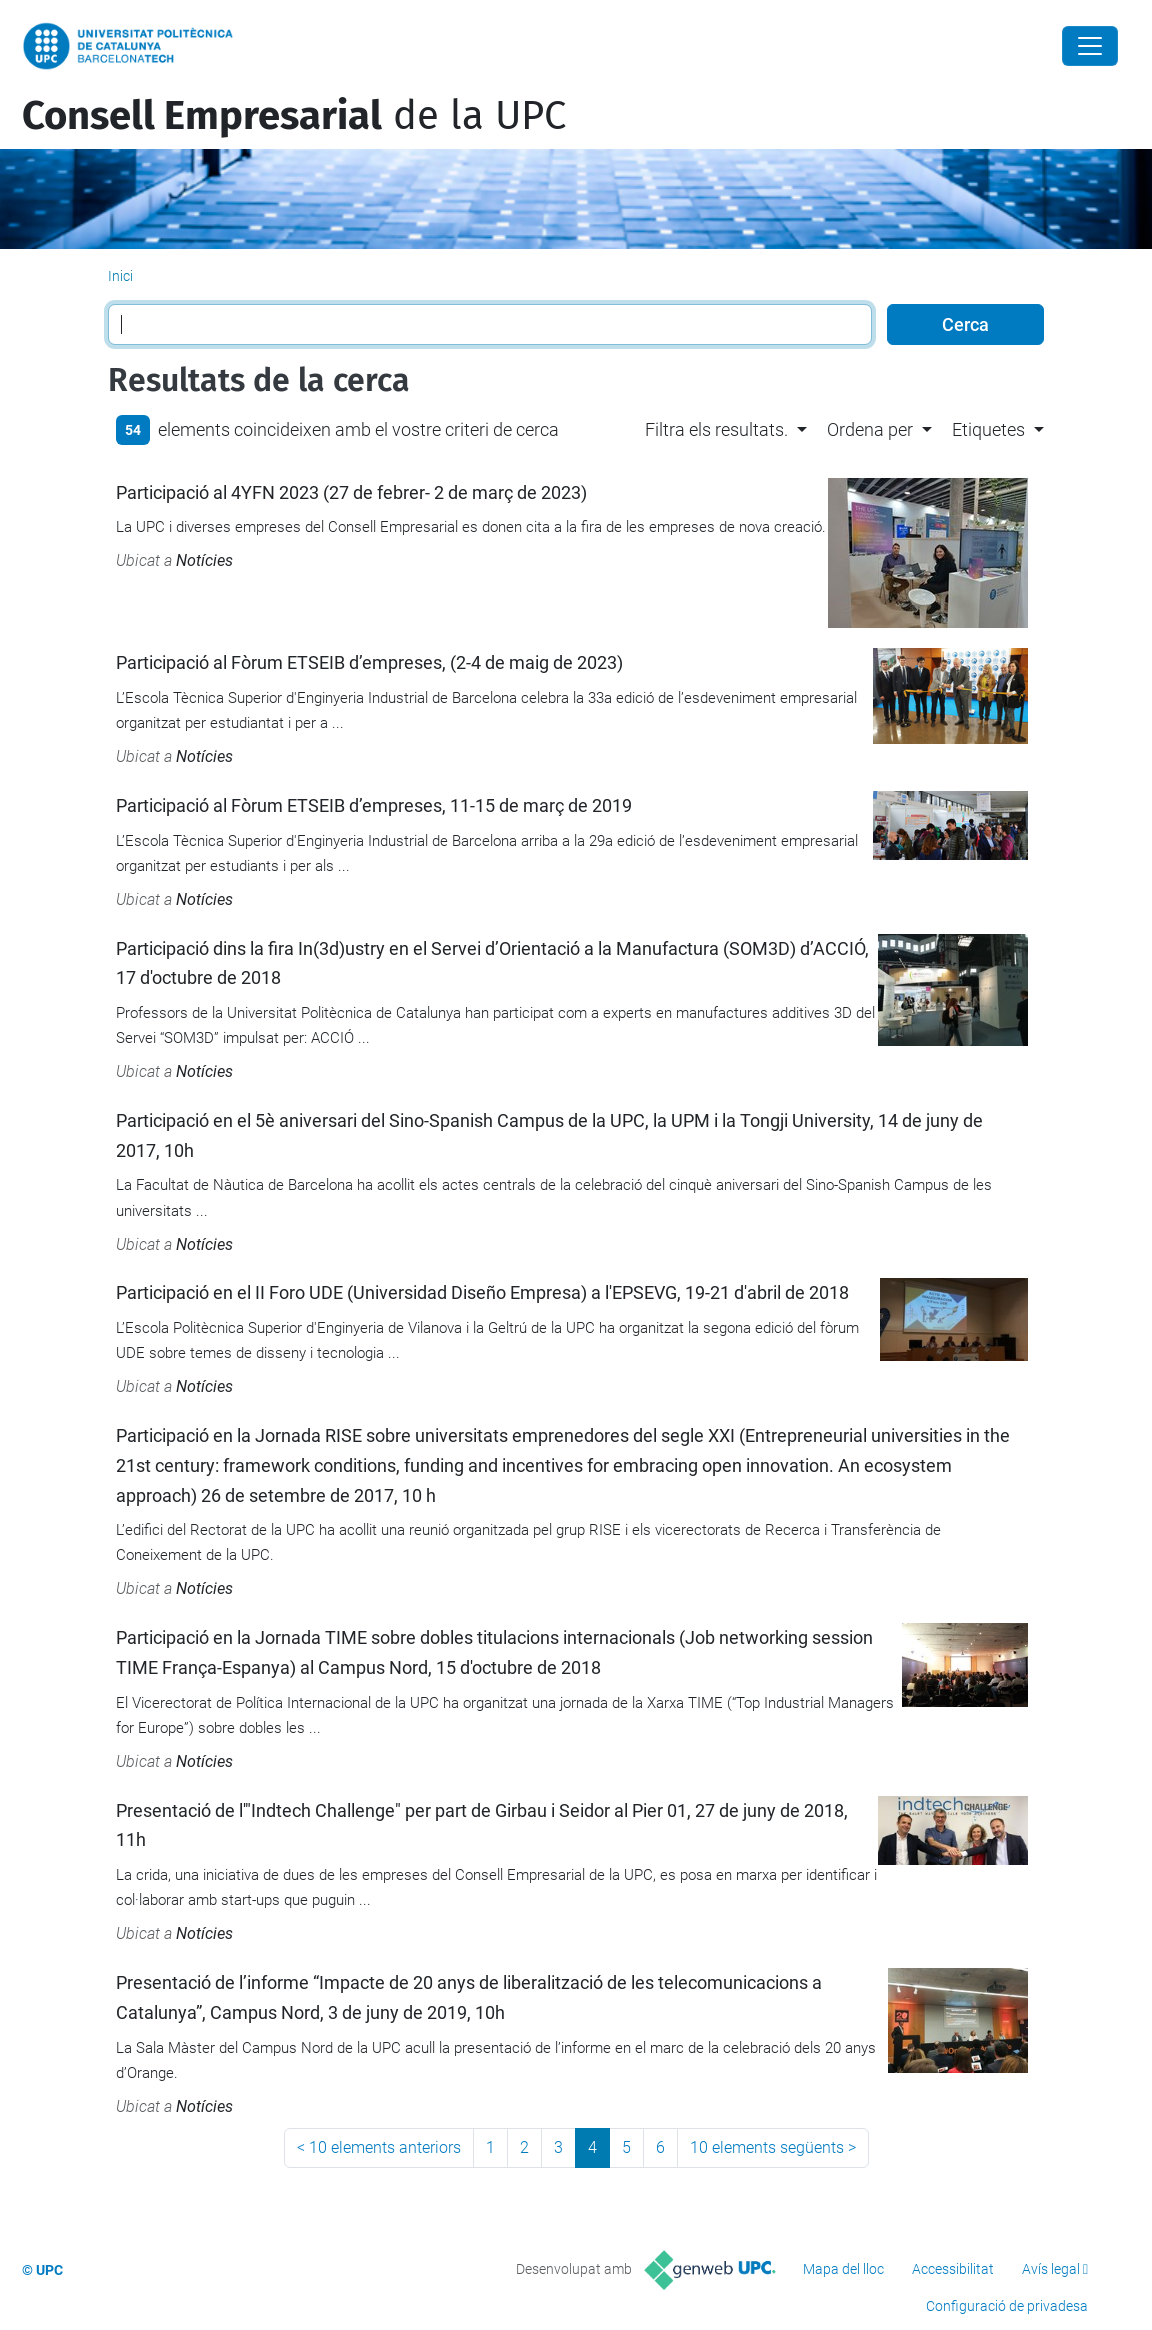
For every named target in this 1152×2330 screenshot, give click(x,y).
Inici (120, 276)
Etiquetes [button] (988, 429)
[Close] (1090, 46)
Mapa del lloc (843, 2269)
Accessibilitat (953, 2269)
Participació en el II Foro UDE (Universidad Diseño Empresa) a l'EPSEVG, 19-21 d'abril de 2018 (482, 1292)
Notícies (204, 560)
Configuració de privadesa (1007, 2306)
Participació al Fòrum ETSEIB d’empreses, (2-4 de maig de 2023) (369, 662)
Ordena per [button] (870, 429)
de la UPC (294, 116)
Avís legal (1051, 2269)
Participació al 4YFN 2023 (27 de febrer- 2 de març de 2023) (351, 492)
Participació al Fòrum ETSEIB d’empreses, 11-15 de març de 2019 (374, 805)
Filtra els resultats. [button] (716, 429)
